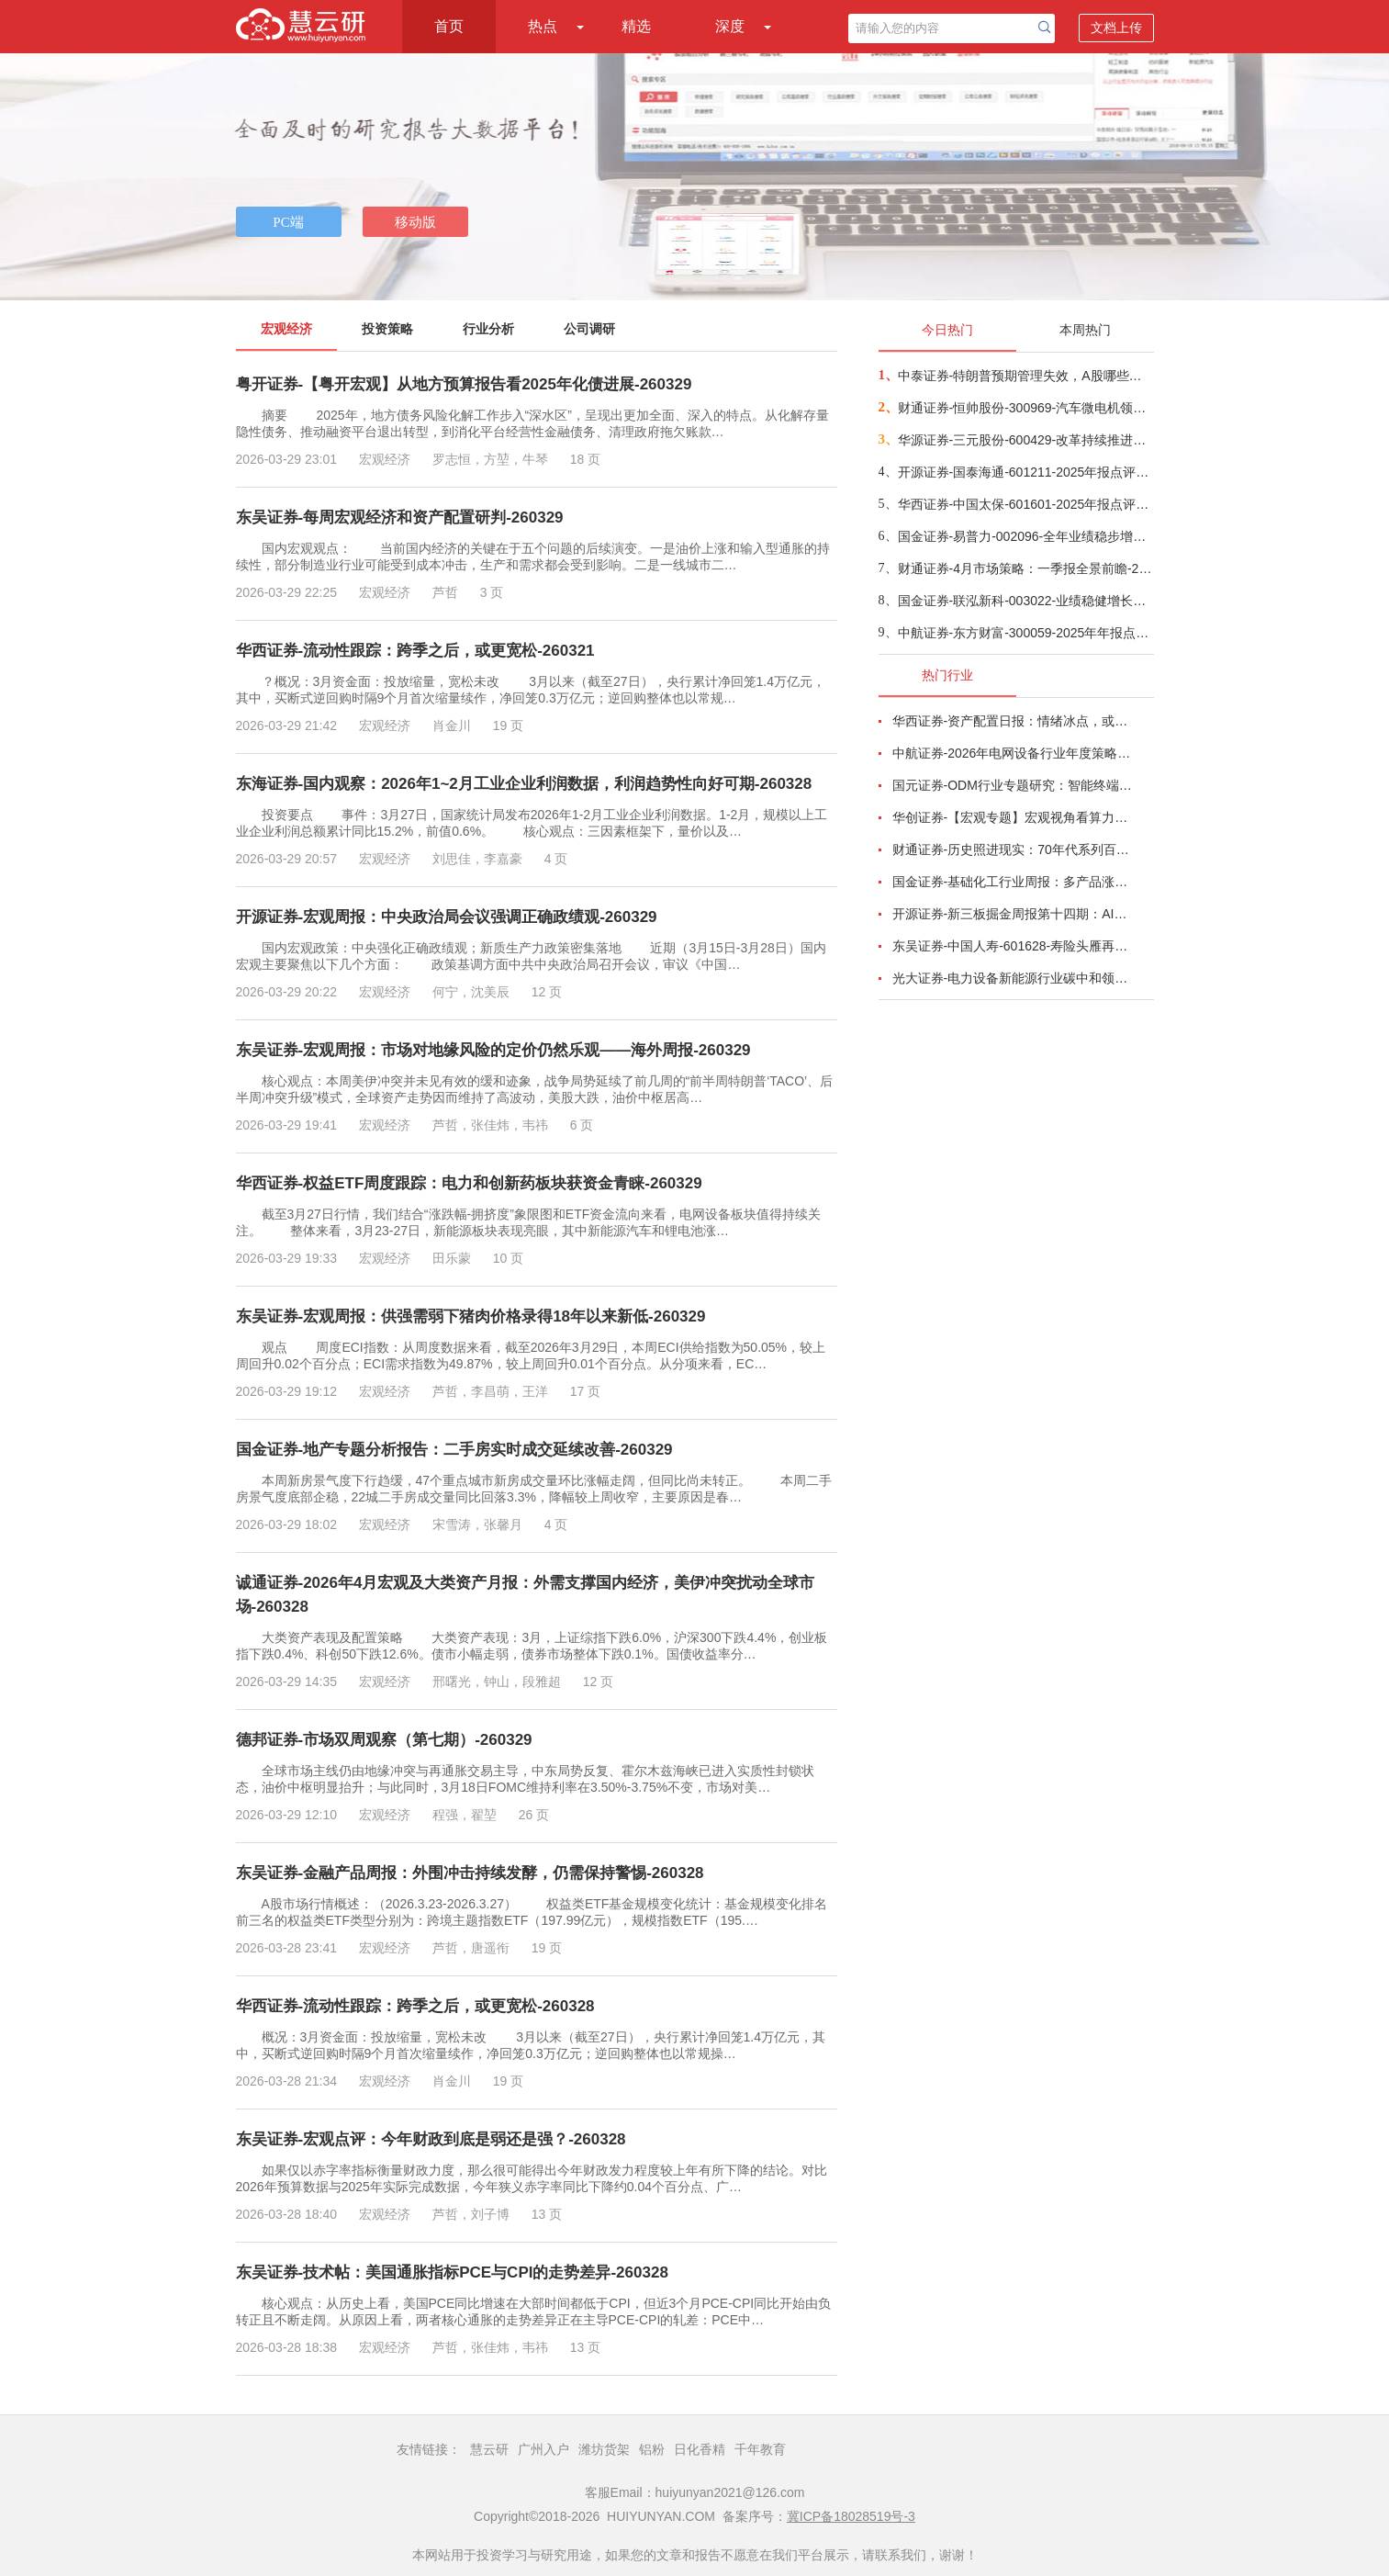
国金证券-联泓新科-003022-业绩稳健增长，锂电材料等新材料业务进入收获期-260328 (1025, 600)
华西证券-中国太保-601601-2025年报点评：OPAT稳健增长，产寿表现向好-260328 (1025, 504)
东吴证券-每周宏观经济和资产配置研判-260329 (400, 517)
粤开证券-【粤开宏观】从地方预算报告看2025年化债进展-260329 (464, 384)
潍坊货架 (604, 2449)
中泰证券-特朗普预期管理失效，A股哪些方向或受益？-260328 (1025, 375)
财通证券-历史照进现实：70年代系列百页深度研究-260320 (1012, 849)
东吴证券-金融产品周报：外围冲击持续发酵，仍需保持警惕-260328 (470, 1873)
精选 (636, 26)
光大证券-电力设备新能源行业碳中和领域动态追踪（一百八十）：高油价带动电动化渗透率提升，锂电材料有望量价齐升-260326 (1012, 978)
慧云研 (489, 2449)
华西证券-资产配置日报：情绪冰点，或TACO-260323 (1012, 721)
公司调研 (589, 328)
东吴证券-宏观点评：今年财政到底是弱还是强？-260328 (431, 2139)
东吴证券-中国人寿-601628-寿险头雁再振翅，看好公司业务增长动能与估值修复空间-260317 (1012, 946)
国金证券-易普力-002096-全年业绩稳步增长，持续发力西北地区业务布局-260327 (1025, 536)
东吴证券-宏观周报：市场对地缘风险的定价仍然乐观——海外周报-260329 (493, 1050)
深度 (730, 26)
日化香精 (699, 2449)
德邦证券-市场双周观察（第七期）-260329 (384, 1740)
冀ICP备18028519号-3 (851, 2516)
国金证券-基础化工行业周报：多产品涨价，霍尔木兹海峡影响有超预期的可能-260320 (1012, 881)
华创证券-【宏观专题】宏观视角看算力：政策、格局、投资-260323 (1012, 817)
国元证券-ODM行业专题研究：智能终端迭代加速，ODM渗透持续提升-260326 (1012, 785)
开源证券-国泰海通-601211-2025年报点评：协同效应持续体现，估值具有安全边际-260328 (1025, 472)
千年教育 (760, 2449)
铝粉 (652, 2449)
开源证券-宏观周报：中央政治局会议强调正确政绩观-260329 (446, 917)
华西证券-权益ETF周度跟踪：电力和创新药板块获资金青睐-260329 (469, 1183)
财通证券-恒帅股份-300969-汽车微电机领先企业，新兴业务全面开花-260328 (1025, 407)
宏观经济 (286, 328)
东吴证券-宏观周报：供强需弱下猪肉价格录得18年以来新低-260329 (471, 1316)
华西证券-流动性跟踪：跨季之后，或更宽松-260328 (415, 2006)
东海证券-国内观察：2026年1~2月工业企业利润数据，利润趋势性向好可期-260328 (524, 784)
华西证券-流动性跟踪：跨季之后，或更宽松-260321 (415, 650)
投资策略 (387, 328)
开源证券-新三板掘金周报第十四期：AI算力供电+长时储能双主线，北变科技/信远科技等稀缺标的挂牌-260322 (1012, 913)
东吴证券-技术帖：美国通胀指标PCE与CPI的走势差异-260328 (452, 2272)
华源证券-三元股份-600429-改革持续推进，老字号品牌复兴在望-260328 (1025, 440)
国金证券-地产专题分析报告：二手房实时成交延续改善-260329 (454, 1449)
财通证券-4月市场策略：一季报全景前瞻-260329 (1025, 568)
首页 (449, 26)
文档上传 (1116, 27)
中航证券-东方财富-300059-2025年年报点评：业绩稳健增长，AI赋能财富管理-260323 (1025, 632)
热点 (542, 26)
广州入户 (543, 2449)
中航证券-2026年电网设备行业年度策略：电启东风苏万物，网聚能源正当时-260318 (1012, 753)
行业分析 (488, 328)
